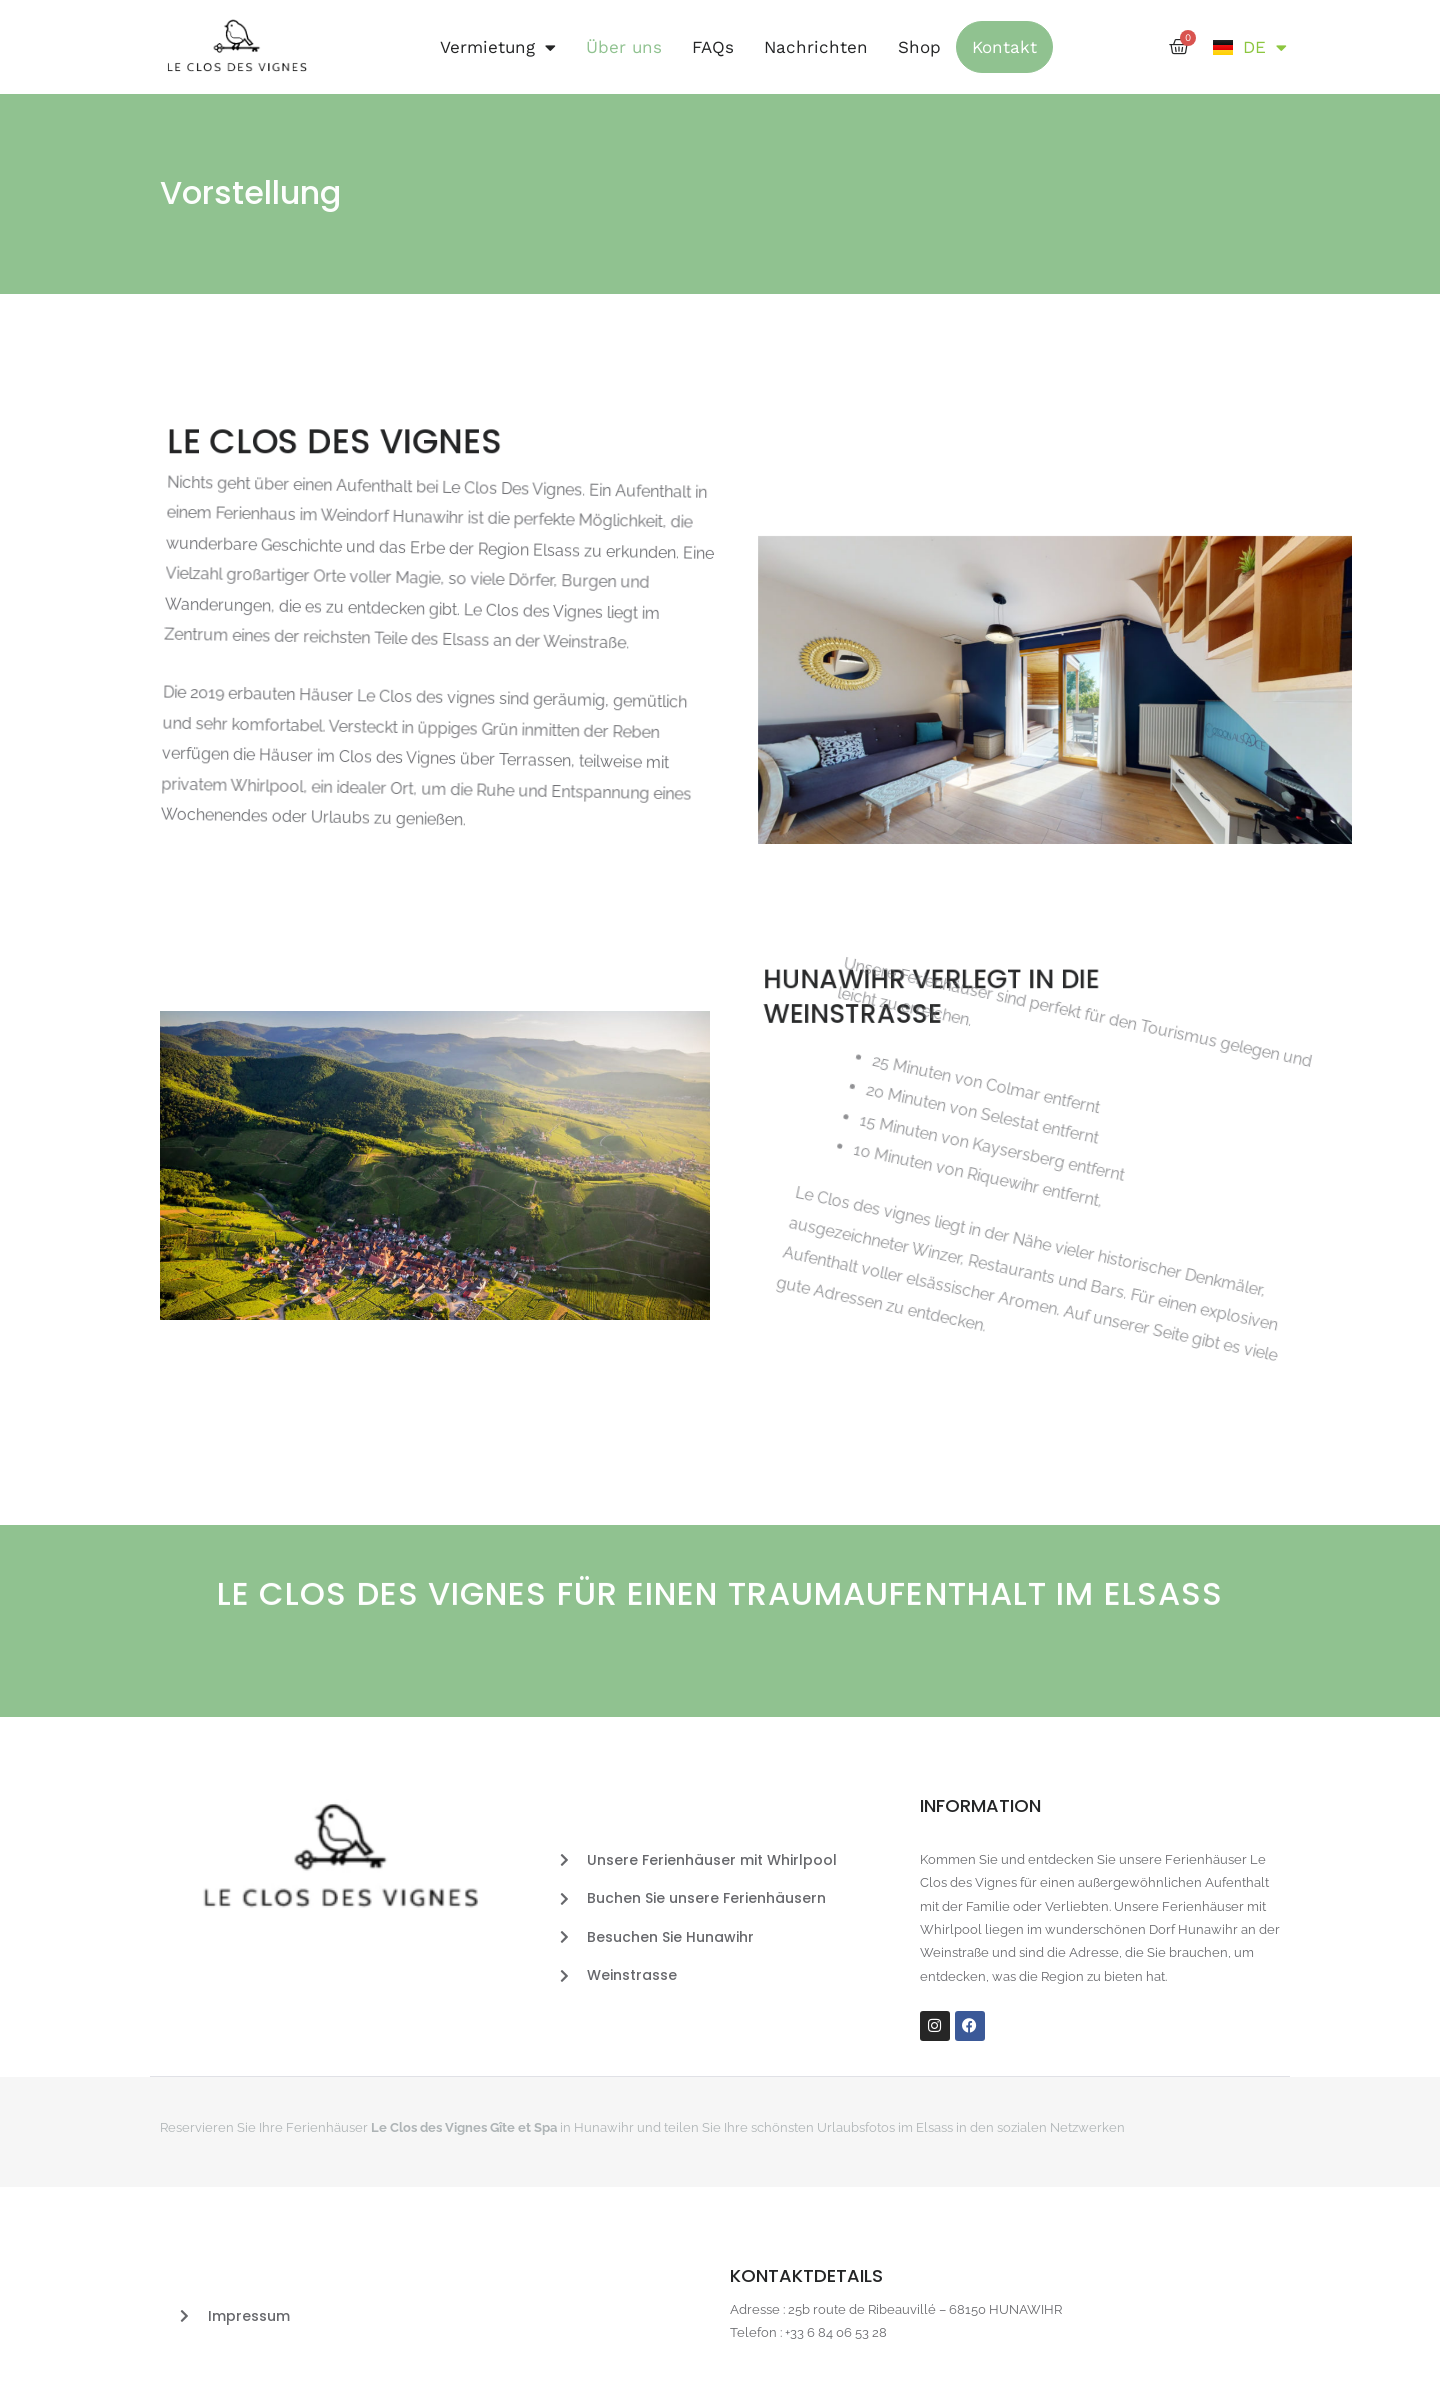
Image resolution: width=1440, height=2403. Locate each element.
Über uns (624, 47)
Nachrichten (816, 47)
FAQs (713, 47)
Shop (919, 47)
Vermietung (498, 47)
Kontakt (1004, 47)
